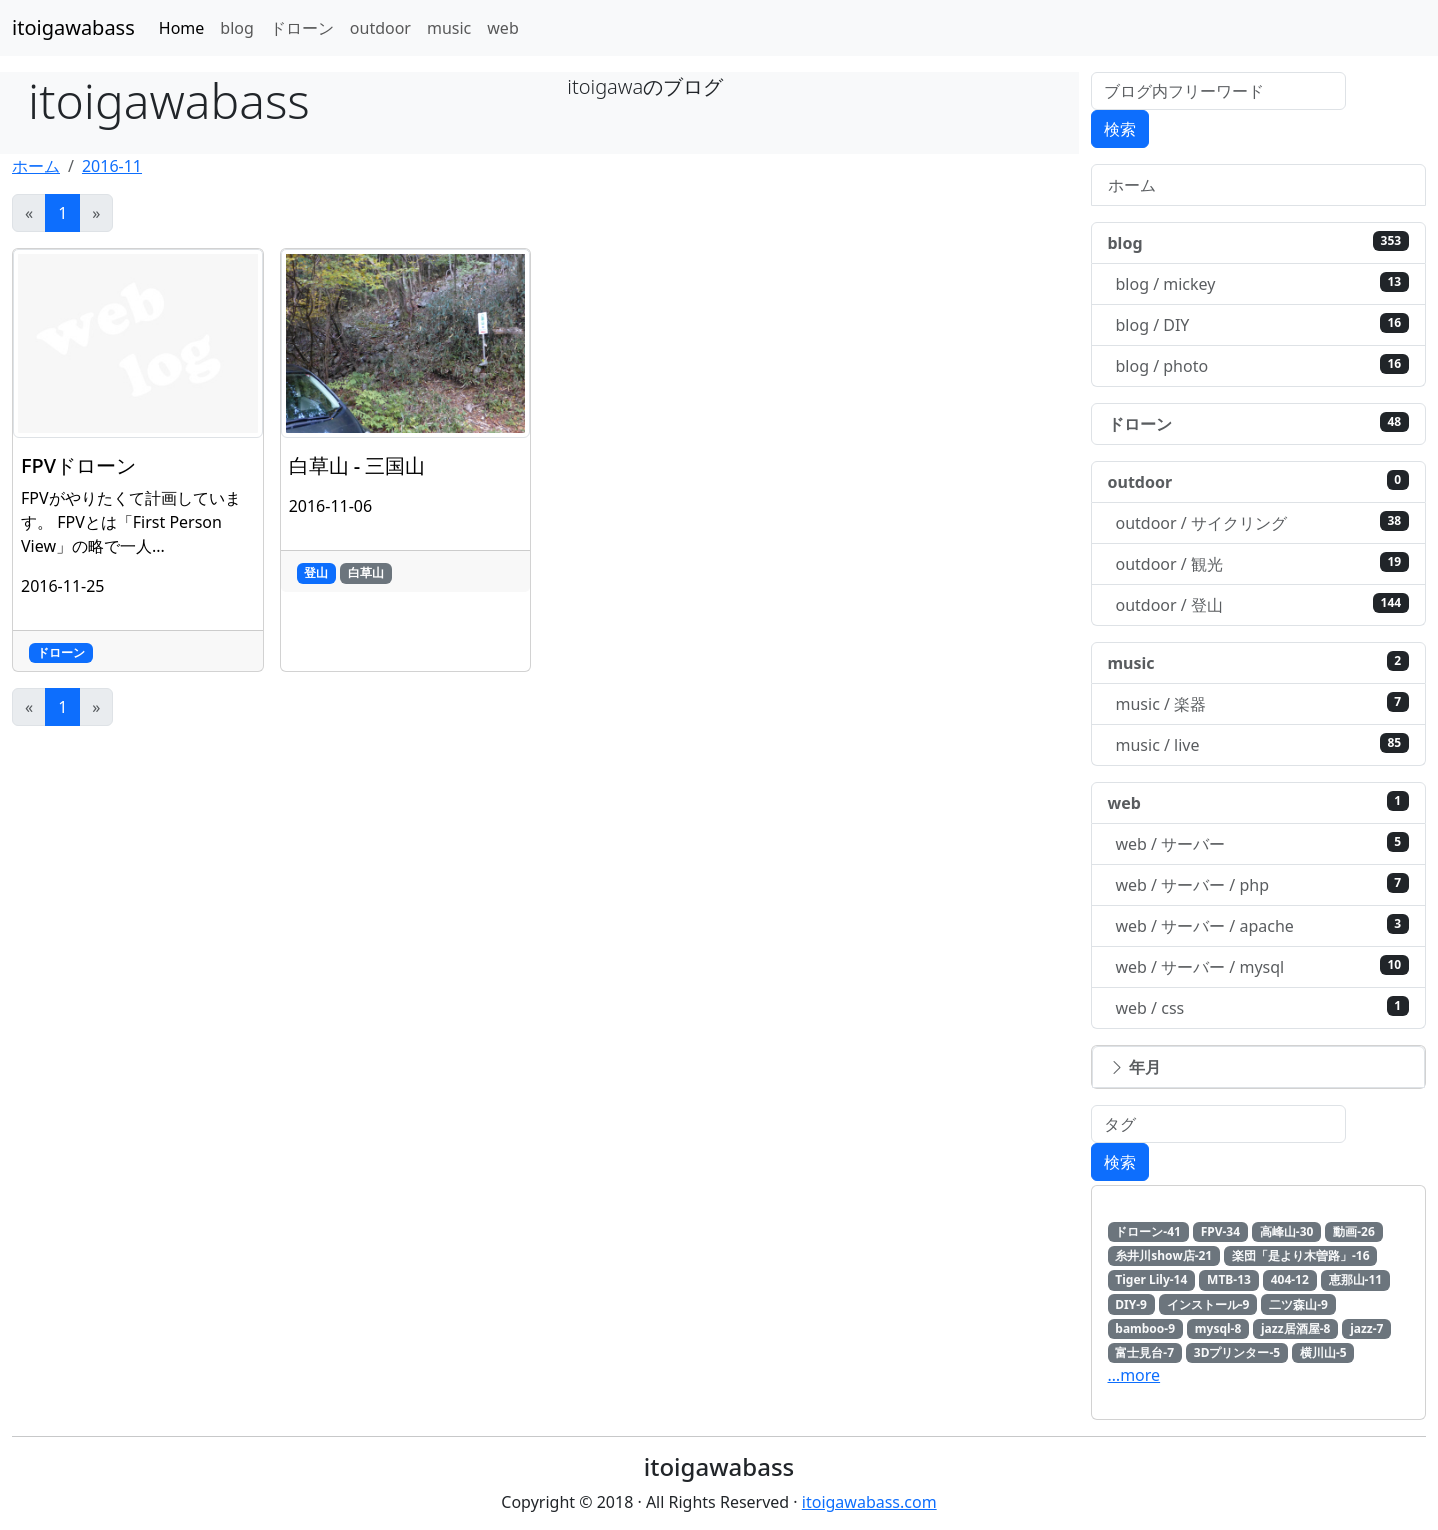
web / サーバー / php (1263, 884)
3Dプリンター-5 (1237, 1352)
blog (237, 28)
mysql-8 (1218, 1328)
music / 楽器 (1263, 703)
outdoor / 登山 (1263, 604)
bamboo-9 (1145, 1328)
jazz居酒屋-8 (1295, 1328)
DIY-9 (1131, 1304)
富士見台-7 (1144, 1352)
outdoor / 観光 (1263, 563)
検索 (1120, 129)
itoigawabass (73, 27)
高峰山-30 (1287, 1231)
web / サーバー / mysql (1263, 966)
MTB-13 (1229, 1279)
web (502, 28)
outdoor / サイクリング (1263, 522)
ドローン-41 (1148, 1231)
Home (182, 28)
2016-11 (112, 166)
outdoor (380, 28)
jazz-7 (1366, 1328)
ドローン (302, 28)
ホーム (36, 166)
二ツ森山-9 (1298, 1304)
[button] (1259, 1067)
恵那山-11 (1356, 1279)
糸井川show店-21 (1163, 1255)
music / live (1263, 744)
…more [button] (1134, 1375)
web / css (1263, 1007)
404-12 (1290, 1279)
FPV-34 (1220, 1231)
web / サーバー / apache (1263, 925)
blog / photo (1263, 365)
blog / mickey (1263, 283)
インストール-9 (1208, 1304)
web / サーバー (1263, 843)
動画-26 (1354, 1231)
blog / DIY (1263, 324)
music (449, 28)
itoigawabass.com (869, 1502)
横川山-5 (1323, 1352)
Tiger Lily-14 (1151, 1279)
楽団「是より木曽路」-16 (1301, 1255)
